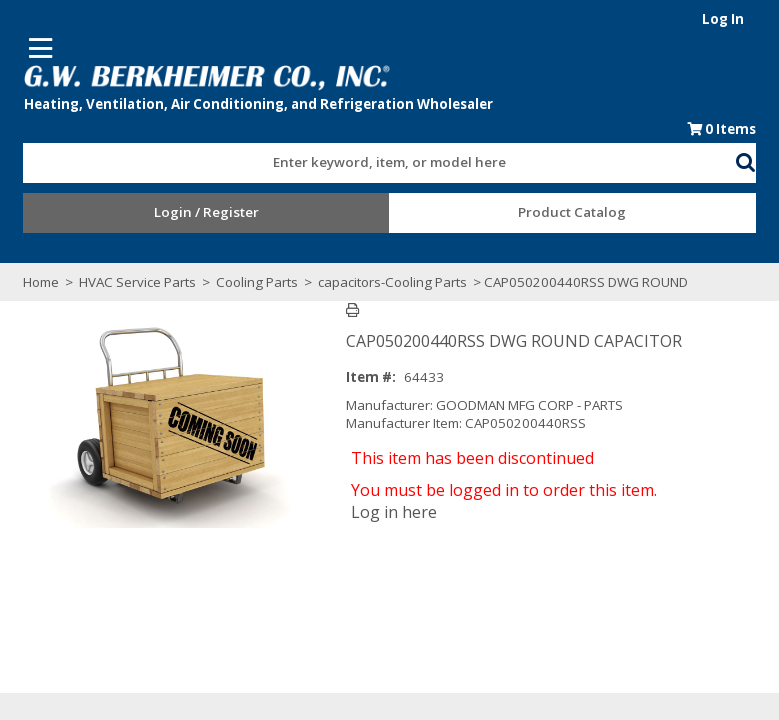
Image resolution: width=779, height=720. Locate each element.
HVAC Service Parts (130, 282)
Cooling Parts (250, 282)
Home (34, 282)
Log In (731, 19)
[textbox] (370, 163)
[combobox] (380, 158)
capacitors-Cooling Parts (385, 282)
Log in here (398, 512)
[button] (754, 159)
